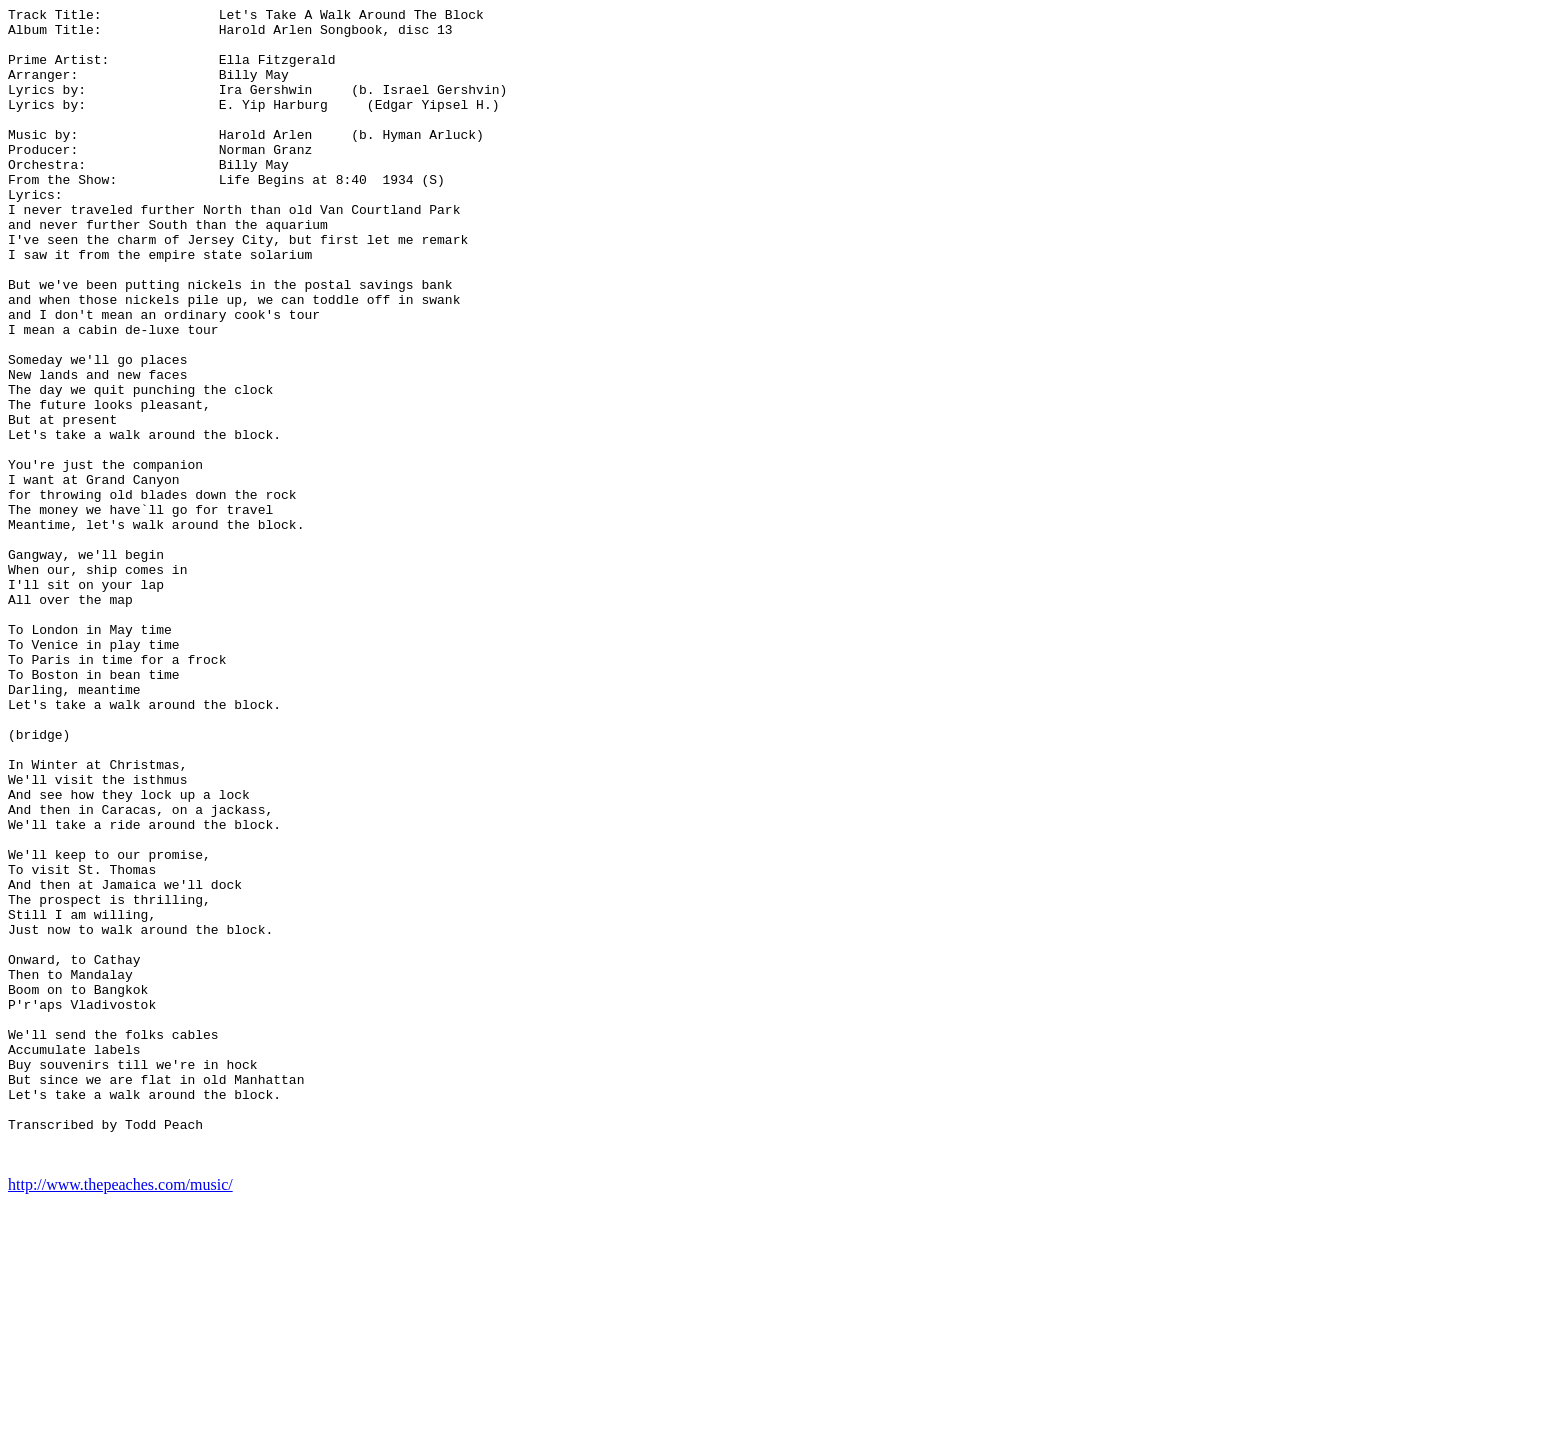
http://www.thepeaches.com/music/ (120, 1415)
